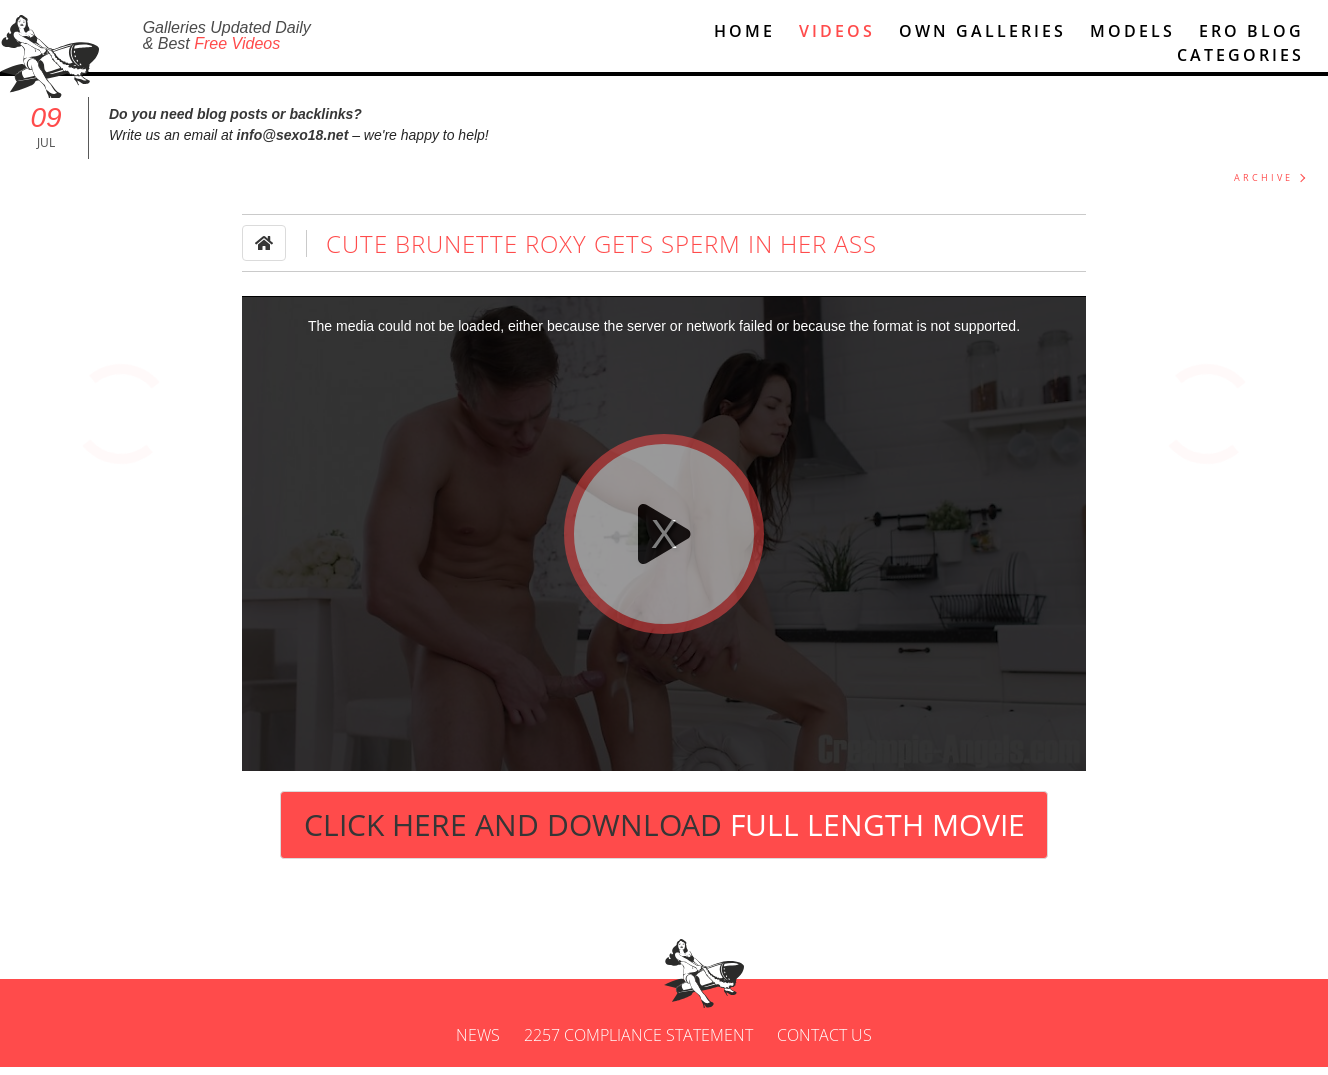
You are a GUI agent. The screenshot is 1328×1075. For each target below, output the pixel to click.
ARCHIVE (1263, 186)
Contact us (824, 1043)
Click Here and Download (664, 833)
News (478, 1043)
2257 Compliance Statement (638, 1043)
